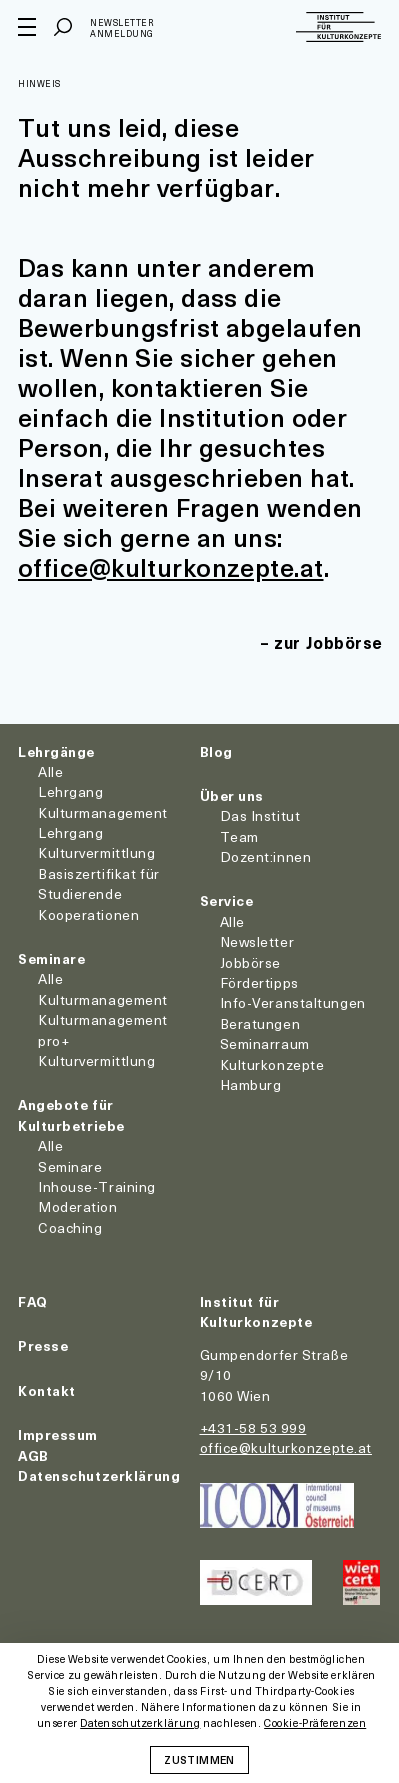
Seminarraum (265, 1043)
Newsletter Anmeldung (122, 28)
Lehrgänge (56, 751)
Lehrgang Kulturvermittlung (97, 842)
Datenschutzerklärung (99, 1475)
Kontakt (47, 1390)
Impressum (58, 1434)
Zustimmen (199, 1759)
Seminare (51, 958)
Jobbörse (250, 962)
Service (227, 900)
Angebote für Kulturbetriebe (71, 1114)
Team (239, 836)
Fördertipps (259, 982)
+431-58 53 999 (253, 1427)
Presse (43, 1345)
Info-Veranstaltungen (293, 1002)
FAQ (33, 1301)
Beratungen (260, 1023)
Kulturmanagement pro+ (103, 1029)
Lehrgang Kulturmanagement (103, 801)
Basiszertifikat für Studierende (99, 883)
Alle (50, 771)
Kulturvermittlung (97, 1060)
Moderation (78, 1206)
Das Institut (260, 815)
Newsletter (257, 941)
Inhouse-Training (97, 1186)
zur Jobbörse (328, 642)
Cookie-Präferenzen (315, 1723)
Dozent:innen (266, 856)
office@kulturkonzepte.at (171, 567)
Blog (216, 751)
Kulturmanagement (103, 999)
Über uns (232, 795)
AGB (33, 1455)
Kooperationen (88, 914)
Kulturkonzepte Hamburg (272, 1074)
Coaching (70, 1227)
